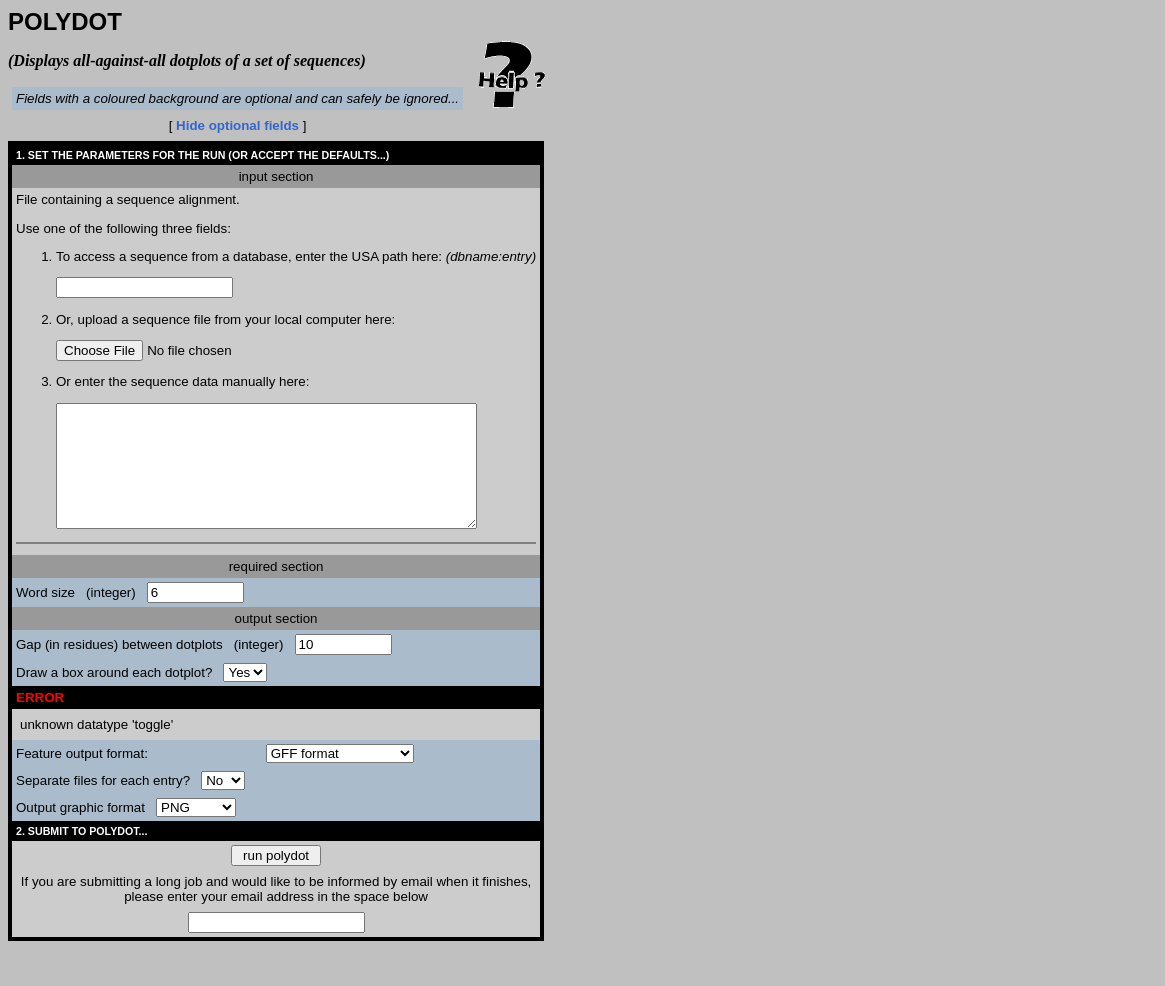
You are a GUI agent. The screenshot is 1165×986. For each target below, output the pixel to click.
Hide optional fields (237, 125)
